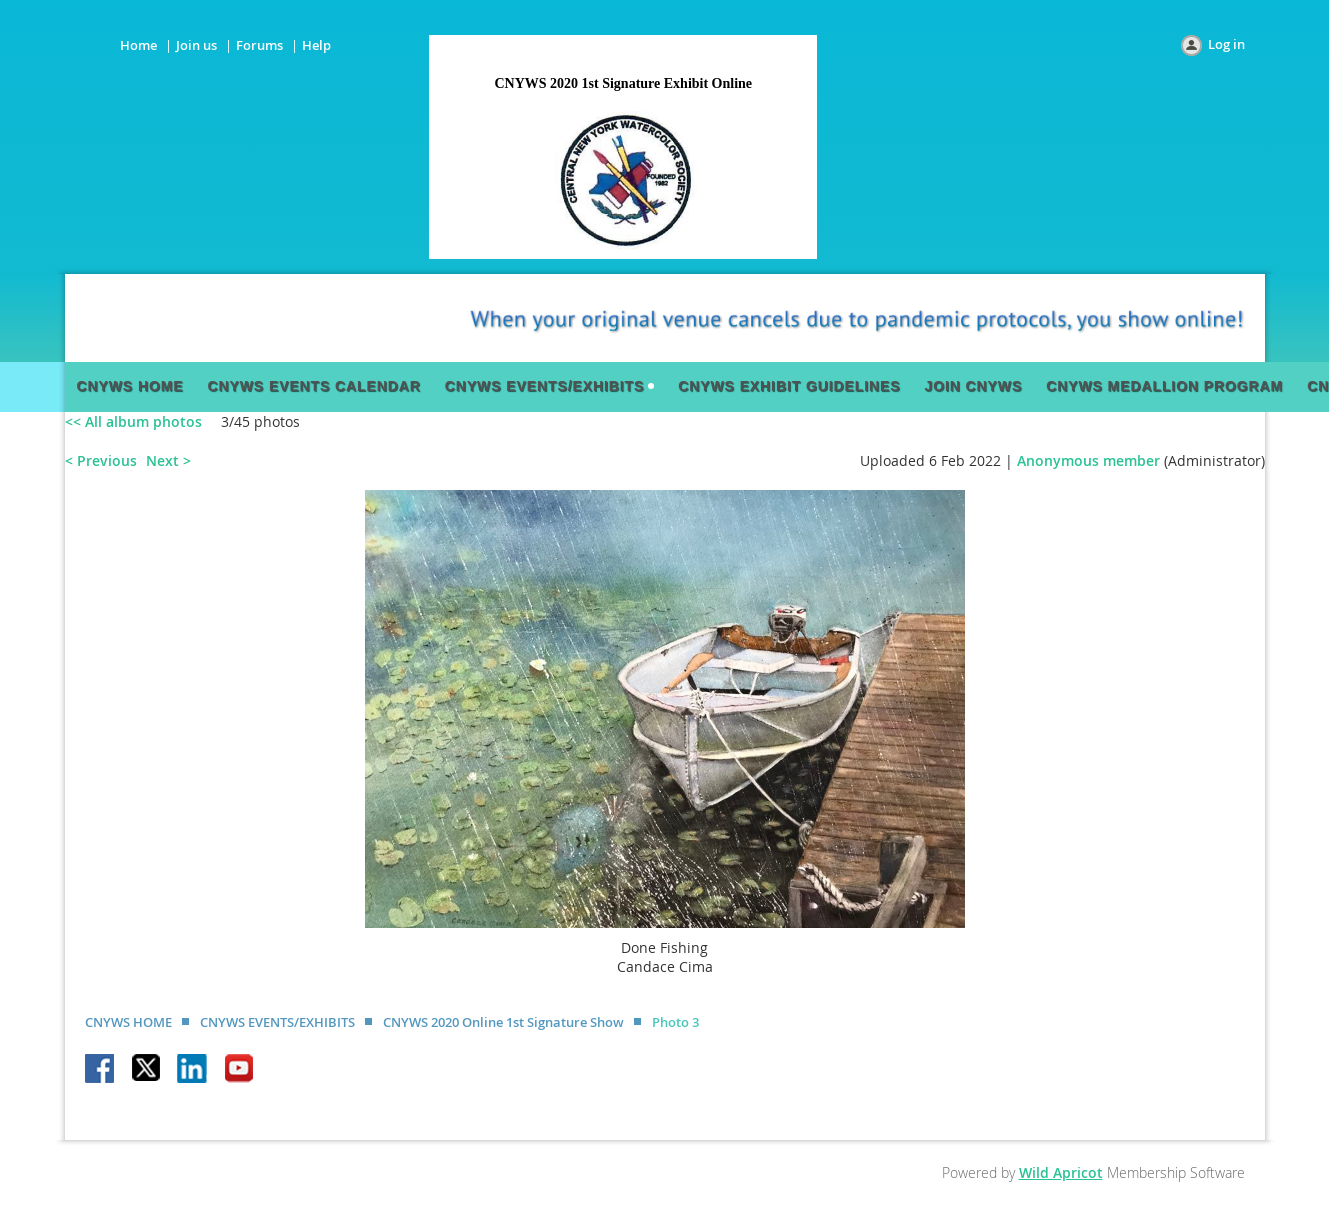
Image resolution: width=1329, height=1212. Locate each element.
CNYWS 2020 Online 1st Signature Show (503, 1022)
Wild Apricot (1061, 1172)
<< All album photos (133, 421)
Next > (168, 460)
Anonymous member (1088, 460)
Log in (1226, 44)
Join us (196, 45)
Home (138, 45)
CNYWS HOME (128, 1022)
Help (316, 45)
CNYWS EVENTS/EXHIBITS (277, 1022)
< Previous (101, 460)
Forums (259, 45)
